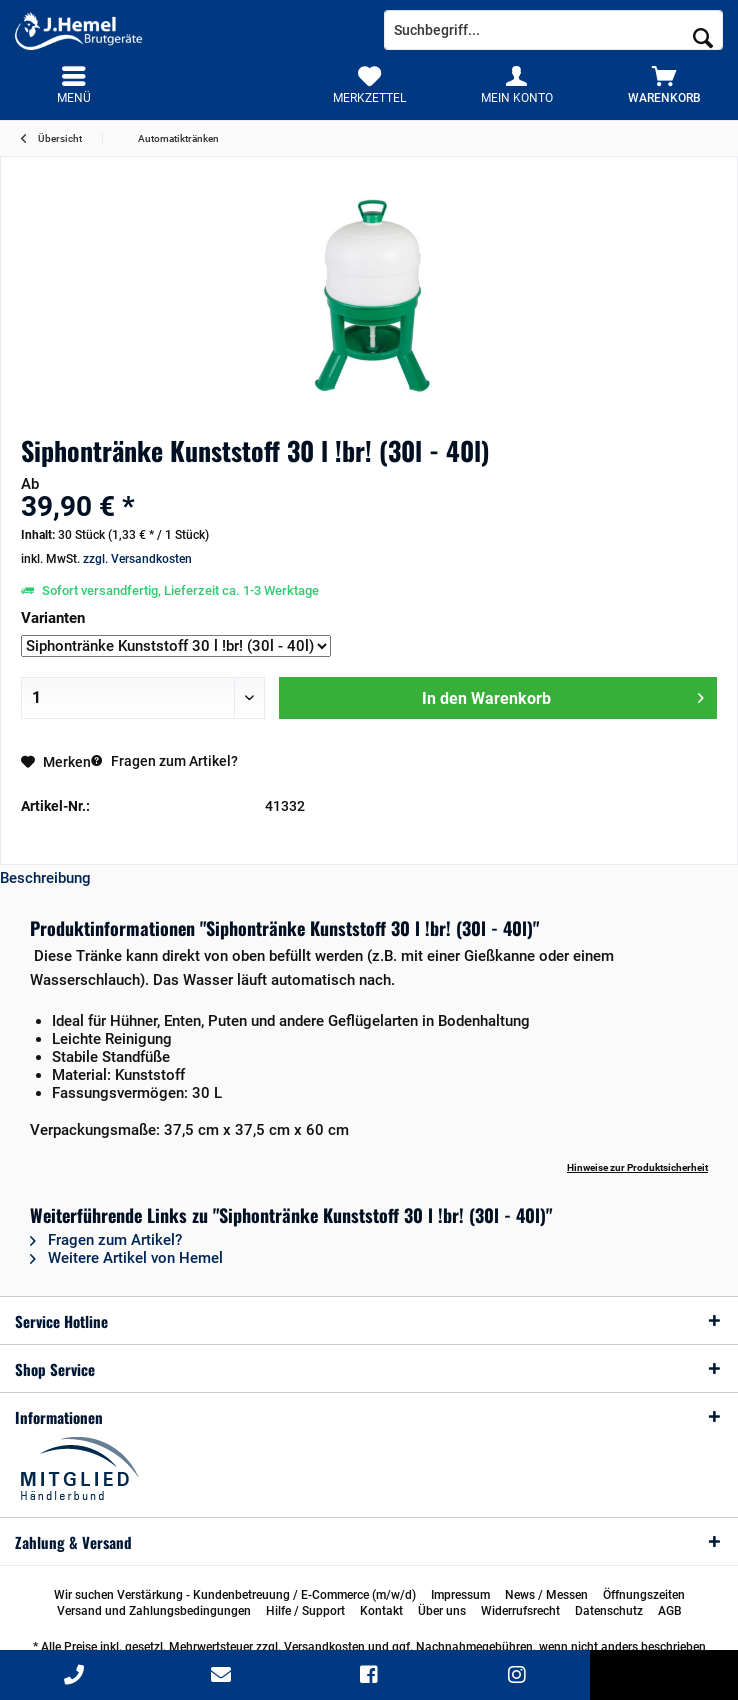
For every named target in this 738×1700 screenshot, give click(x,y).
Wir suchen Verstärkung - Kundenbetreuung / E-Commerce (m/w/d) (235, 1595)
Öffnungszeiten (644, 1595)
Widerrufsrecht (520, 1611)
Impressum (460, 1595)
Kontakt (381, 1611)
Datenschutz (609, 1611)
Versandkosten (324, 1647)
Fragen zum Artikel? (164, 761)
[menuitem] (664, 85)
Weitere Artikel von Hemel (126, 1258)
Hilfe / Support (305, 1611)
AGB (670, 1611)
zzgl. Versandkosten (137, 559)
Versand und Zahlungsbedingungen (154, 1611)
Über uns (442, 1611)
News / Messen (546, 1595)
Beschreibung (45, 878)
